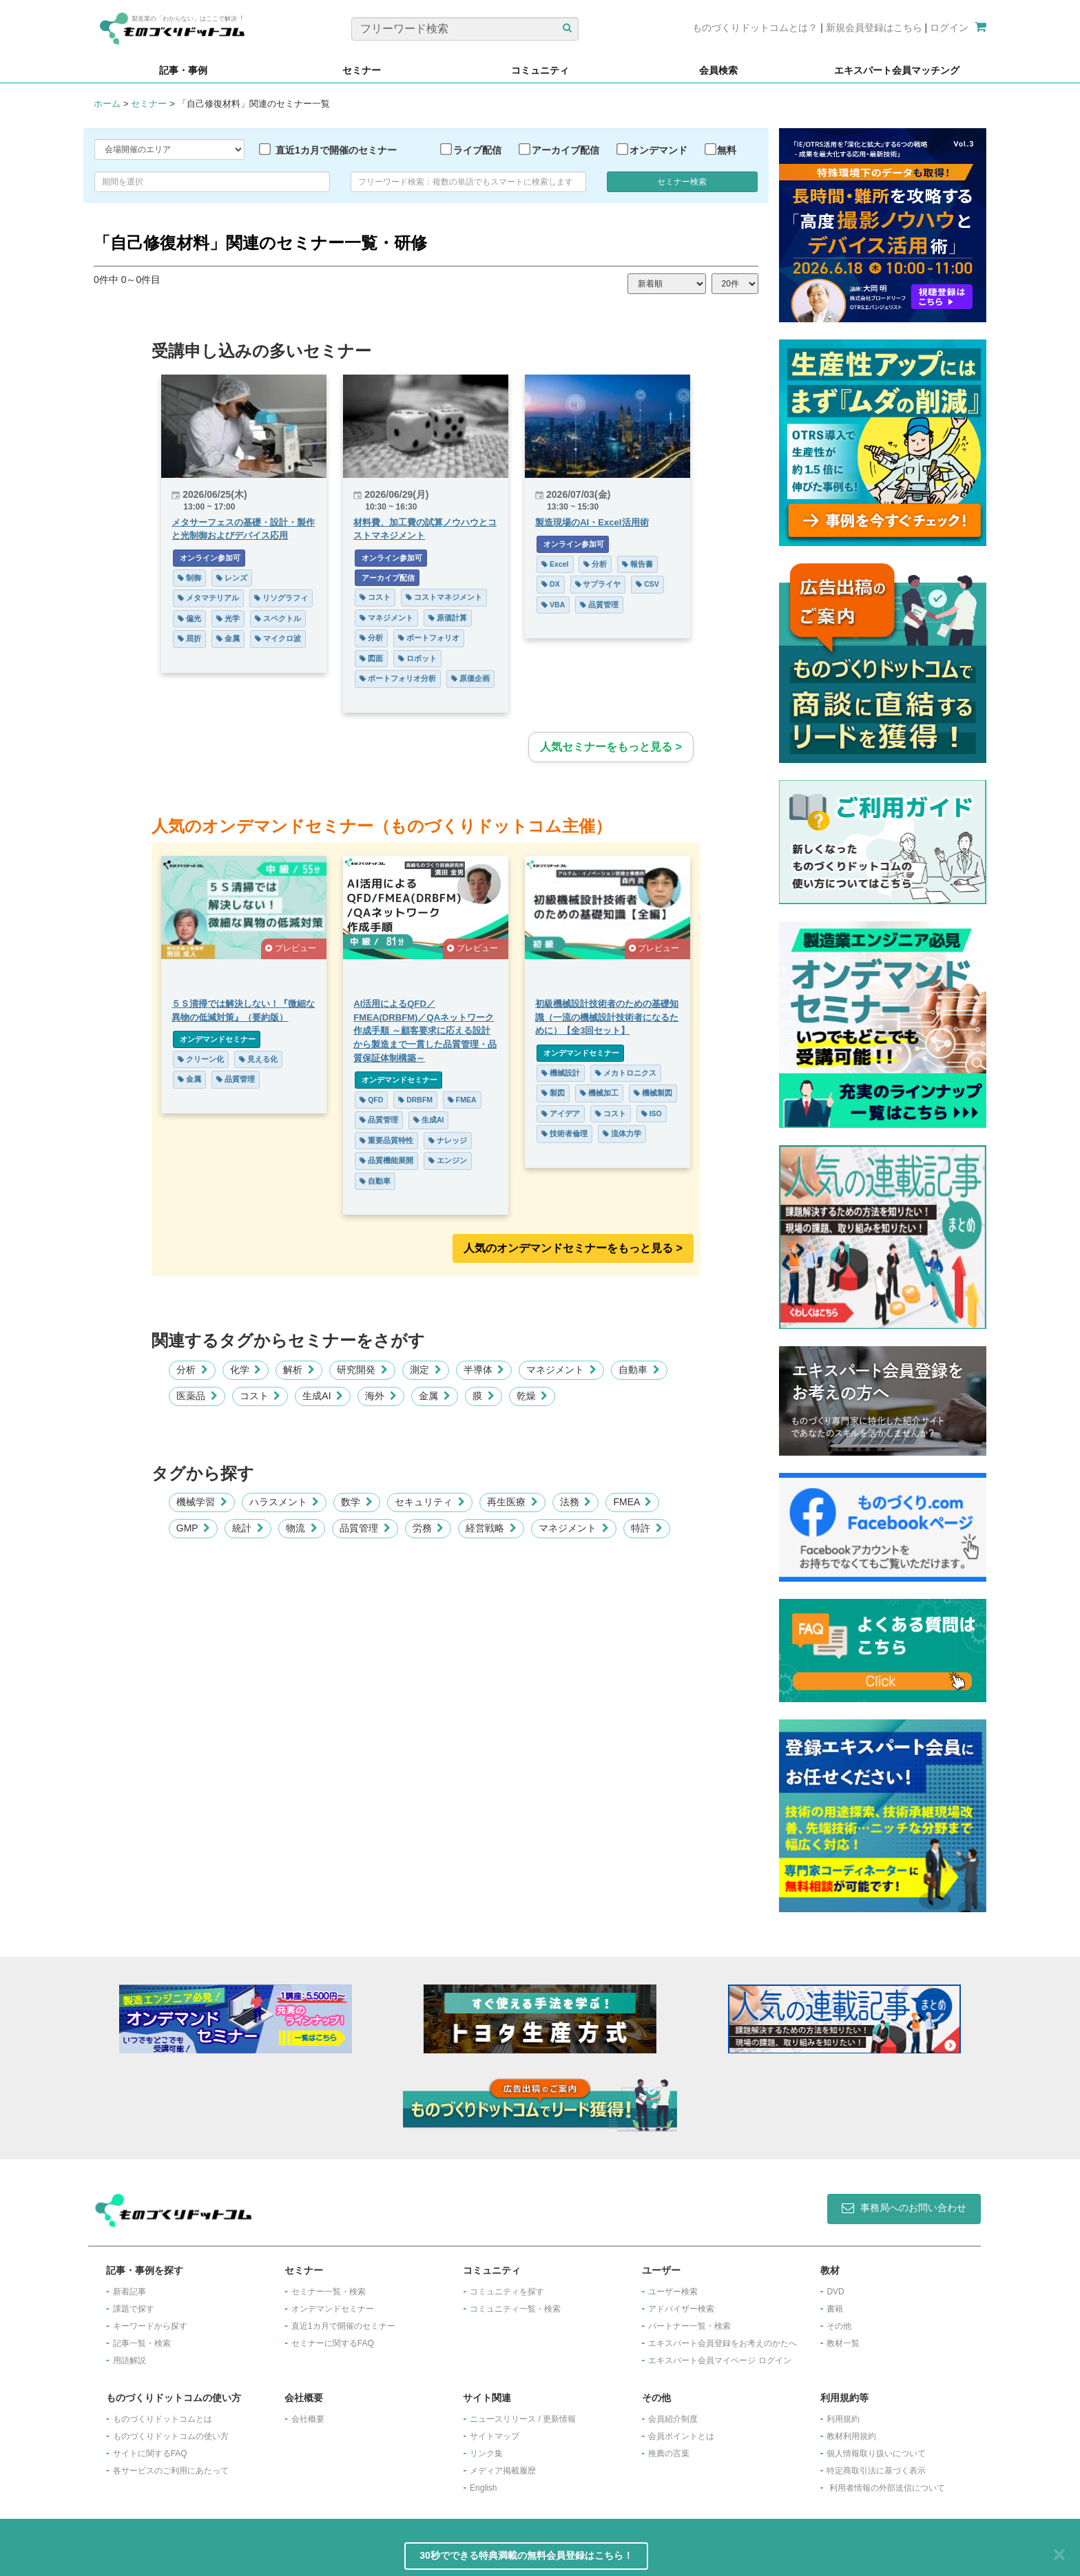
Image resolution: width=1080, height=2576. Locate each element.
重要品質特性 (386, 1140)
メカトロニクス (625, 1073)
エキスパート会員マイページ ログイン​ (719, 2360)
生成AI (428, 1120)
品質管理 (599, 604)
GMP (193, 1527)
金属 (228, 638)
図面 (371, 658)
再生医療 (512, 1501)
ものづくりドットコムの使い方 (171, 2436)
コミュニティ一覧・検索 (515, 2309)
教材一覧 (843, 2343)
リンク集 (486, 2453)
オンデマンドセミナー (217, 1039)
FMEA (462, 1100)
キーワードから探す (150, 2326)
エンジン (447, 1160)
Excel (554, 564)
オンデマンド (658, 150)
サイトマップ (494, 2436)
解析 (299, 1369)
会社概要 (307, 2419)
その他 (839, 2326)
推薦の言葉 (668, 2453)
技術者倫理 (564, 1133)
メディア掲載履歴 (503, 2470)
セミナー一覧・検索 (328, 2291)
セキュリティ (430, 1501)
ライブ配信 (477, 150)
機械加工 (599, 1093)
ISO (651, 1113)
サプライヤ (598, 584)
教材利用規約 (851, 2436)
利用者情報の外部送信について (887, 2488)
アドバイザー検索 (681, 2309)
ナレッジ (447, 1140)
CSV (647, 584)
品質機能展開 (386, 1160)
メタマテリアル (208, 598)
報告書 (637, 564)
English (483, 2488)
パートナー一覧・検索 (689, 2326)
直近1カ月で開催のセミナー (336, 150)
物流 (302, 1527)
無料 (726, 150)
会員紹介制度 (673, 2419)
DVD (835, 2291)
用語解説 (129, 2360)
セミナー (149, 103)
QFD (371, 1100)
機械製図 (653, 1093)
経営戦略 (491, 1527)
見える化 (258, 1059)
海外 (381, 1395)
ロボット (417, 658)
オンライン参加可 (209, 558)
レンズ (231, 578)
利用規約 (843, 2419)
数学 (357, 1501)
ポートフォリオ (428, 637)
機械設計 (560, 1073)
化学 (246, 1369)
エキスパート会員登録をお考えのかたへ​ (722, 2343)
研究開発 (362, 1369)
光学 (228, 618)
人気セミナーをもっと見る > (611, 747)
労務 (428, 1527)
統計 (248, 1527)
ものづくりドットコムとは (162, 2419)
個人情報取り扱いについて (876, 2453)
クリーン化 (201, 1059)
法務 (576, 1501)
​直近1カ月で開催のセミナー (343, 2326)
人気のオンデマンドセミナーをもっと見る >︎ (573, 1248)
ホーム (107, 103)
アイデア (560, 1113)
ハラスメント (284, 1501)
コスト (375, 597)
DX (550, 584)
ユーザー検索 (673, 2291)
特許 (647, 1527)
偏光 (189, 618)
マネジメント (386, 618)
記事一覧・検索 (142, 2343)
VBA (553, 604)
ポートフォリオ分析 (398, 678)
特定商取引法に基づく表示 (876, 2470)
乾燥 (532, 1395)
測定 (426, 1369)
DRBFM (415, 1100)
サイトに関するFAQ (150, 2453)
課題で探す (133, 2309)
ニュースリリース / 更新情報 (523, 2419)
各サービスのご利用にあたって (171, 2470)
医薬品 (197, 1395)
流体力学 (622, 1133)
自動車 (375, 1181)
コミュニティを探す (507, 2291)
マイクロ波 (278, 638)
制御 (189, 578)
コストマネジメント (444, 597)
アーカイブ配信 (565, 150)
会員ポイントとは (681, 2436)
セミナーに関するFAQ (332, 2343)
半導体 (484, 1369)
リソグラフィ (281, 598)
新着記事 (129, 2291)
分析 (371, 637)
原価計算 (447, 618)
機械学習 (201, 1501)
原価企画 (470, 678)
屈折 (189, 638)
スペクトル (278, 618)
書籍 (835, 2309)
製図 (553, 1093)
